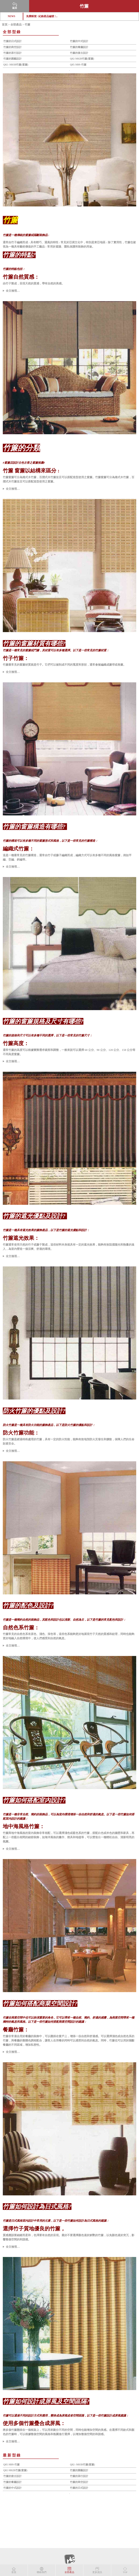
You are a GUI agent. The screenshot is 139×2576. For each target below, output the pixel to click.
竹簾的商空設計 (12, 47)
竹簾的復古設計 (79, 53)
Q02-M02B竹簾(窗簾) (82, 58)
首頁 (4, 24)
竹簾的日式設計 (12, 41)
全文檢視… (13, 290)
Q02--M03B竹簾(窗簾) (15, 64)
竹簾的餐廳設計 (79, 47)
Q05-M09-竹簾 (78, 64)
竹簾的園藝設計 (12, 58)
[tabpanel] (69, 53)
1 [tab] (69, 70)
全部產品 (16, 24)
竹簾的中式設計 (79, 41)
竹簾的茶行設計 (12, 53)
